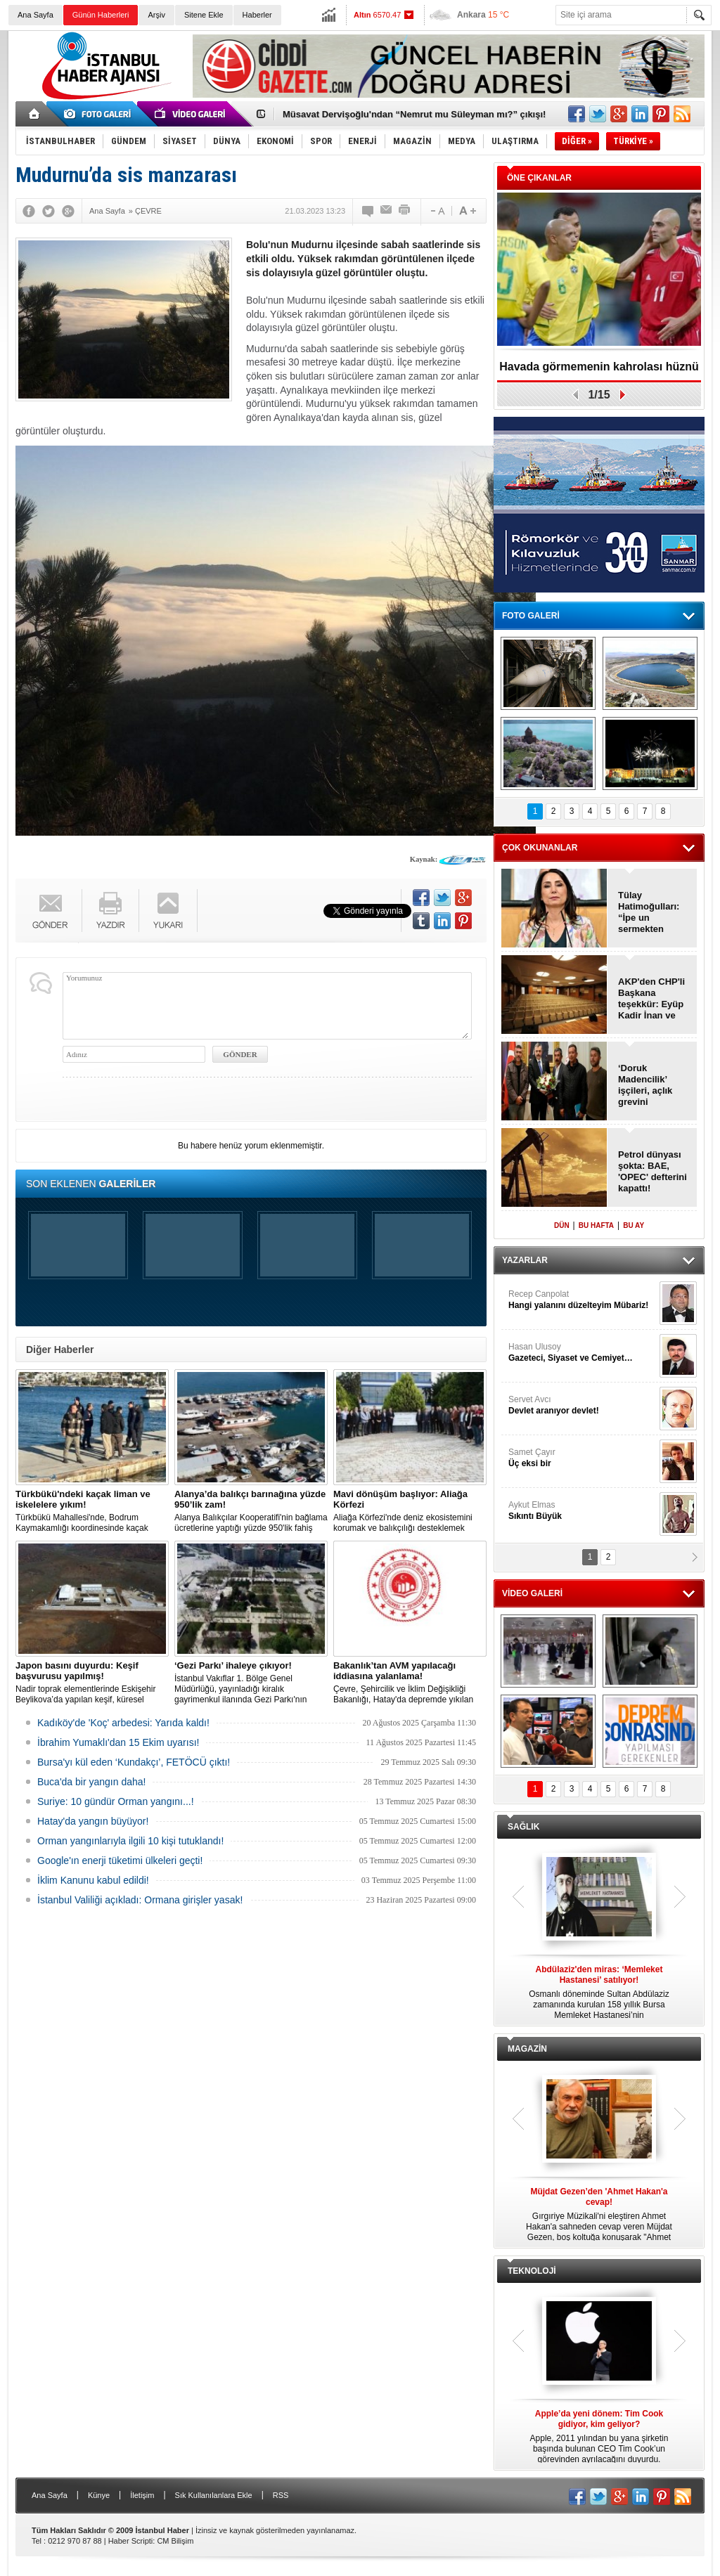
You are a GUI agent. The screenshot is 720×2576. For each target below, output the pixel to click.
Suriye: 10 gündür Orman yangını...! (115, 1801)
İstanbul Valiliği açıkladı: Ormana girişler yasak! (140, 1899)
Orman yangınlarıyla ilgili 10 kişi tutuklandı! (130, 1840)
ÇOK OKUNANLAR (539, 848)
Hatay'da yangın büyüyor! (92, 1821)
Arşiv (156, 15)
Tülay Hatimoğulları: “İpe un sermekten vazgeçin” (648, 912)
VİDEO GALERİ (532, 1593)
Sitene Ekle (204, 15)
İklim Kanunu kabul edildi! (93, 1880)
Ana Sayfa (35, 15)
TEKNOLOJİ (532, 2271)
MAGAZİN (527, 2049)
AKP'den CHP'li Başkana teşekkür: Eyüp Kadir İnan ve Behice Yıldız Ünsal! (651, 998)
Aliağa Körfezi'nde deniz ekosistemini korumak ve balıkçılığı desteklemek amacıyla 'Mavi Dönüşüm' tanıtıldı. (410, 1511)
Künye (99, 2495)
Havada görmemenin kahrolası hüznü (599, 367)
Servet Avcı (582, 1405)
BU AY (633, 1225)
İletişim (142, 2495)
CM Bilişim (175, 2541)
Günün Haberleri (100, 15)
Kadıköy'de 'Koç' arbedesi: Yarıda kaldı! (123, 1722)
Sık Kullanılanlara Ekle (213, 2495)
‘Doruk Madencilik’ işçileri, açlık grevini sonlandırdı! (645, 1085)
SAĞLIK (523, 1827)
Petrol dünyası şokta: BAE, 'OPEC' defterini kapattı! (652, 1171)
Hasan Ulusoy (582, 1353)
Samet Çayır (582, 1458)
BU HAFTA (596, 1225)
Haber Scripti (130, 2541)
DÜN (562, 1225)
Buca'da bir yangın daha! (91, 1781)
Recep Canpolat (582, 1300)
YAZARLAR (525, 1260)
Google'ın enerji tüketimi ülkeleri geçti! (119, 1860)
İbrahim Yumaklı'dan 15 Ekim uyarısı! (118, 1742)
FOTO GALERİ (531, 616)
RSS (281, 2495)
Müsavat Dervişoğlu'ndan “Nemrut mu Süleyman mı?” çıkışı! (414, 114)
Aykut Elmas (582, 1511)
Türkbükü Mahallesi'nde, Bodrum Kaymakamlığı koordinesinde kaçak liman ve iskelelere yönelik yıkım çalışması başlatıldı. (92, 1511)
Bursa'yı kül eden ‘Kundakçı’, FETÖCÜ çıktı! (133, 1762)
